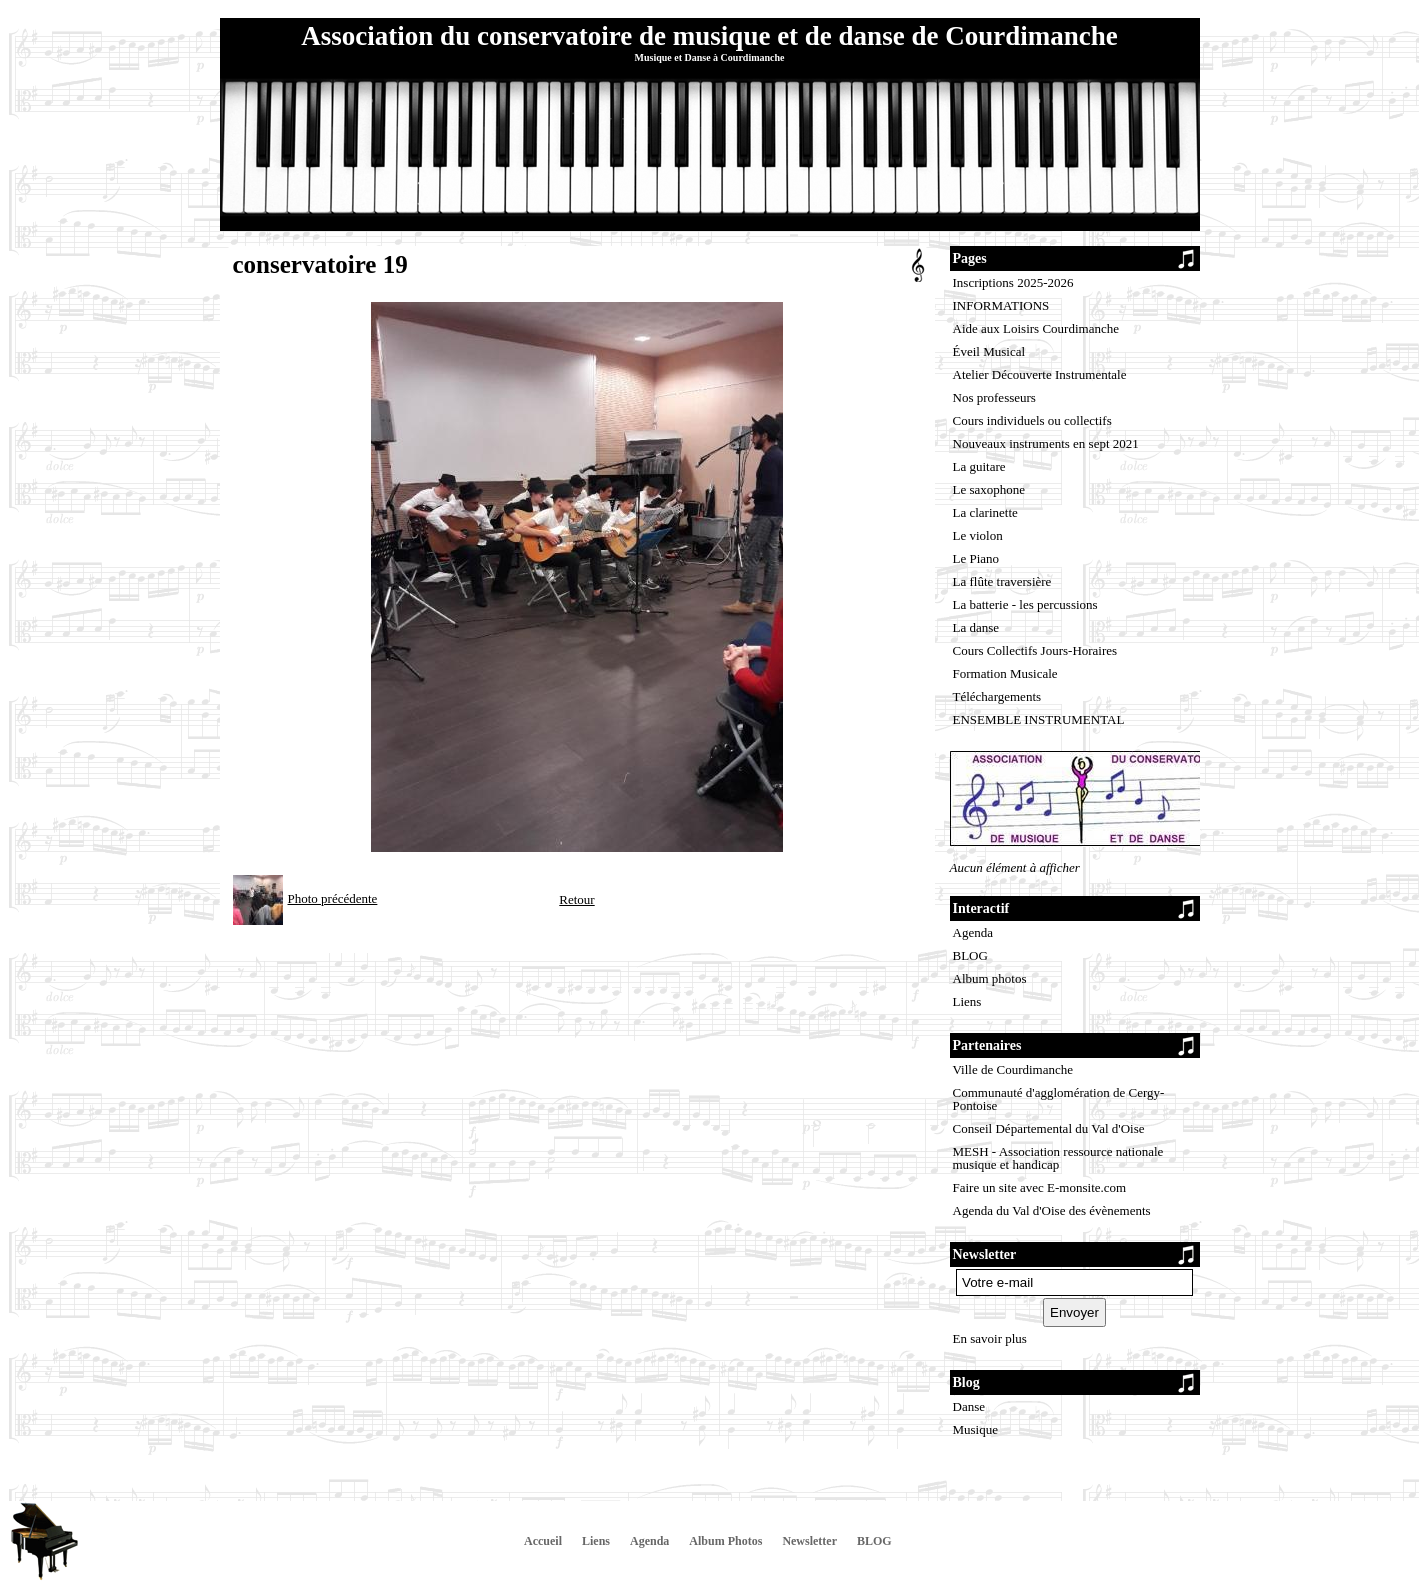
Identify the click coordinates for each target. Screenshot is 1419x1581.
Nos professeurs (994, 397)
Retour (576, 899)
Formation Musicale (1005, 673)
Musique (976, 1429)
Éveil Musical (989, 351)
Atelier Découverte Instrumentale (1040, 374)
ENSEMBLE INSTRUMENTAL (1039, 719)
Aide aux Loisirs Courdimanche (1036, 328)
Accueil (543, 1541)
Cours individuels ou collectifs (1032, 420)
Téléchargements (997, 696)
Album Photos (725, 1541)
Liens (967, 1001)
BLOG (970, 955)
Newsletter (809, 1541)
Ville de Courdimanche (1013, 1069)
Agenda (973, 932)
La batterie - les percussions (1025, 604)
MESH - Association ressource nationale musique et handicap (1058, 1158)
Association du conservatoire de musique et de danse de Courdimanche (709, 36)
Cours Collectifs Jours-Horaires (1035, 650)
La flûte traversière (1002, 581)
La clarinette (985, 512)
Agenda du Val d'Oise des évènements (1052, 1210)
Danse (969, 1406)
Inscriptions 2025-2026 (1013, 282)
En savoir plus (990, 1338)
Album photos (990, 978)
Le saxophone (989, 489)
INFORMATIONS (1001, 305)
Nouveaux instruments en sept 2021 (1046, 443)
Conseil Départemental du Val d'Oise (1049, 1128)
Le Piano (976, 558)
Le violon (978, 535)
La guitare (979, 466)
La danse (976, 627)
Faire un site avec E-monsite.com (1040, 1187)
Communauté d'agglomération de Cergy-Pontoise (1059, 1099)
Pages (970, 258)
